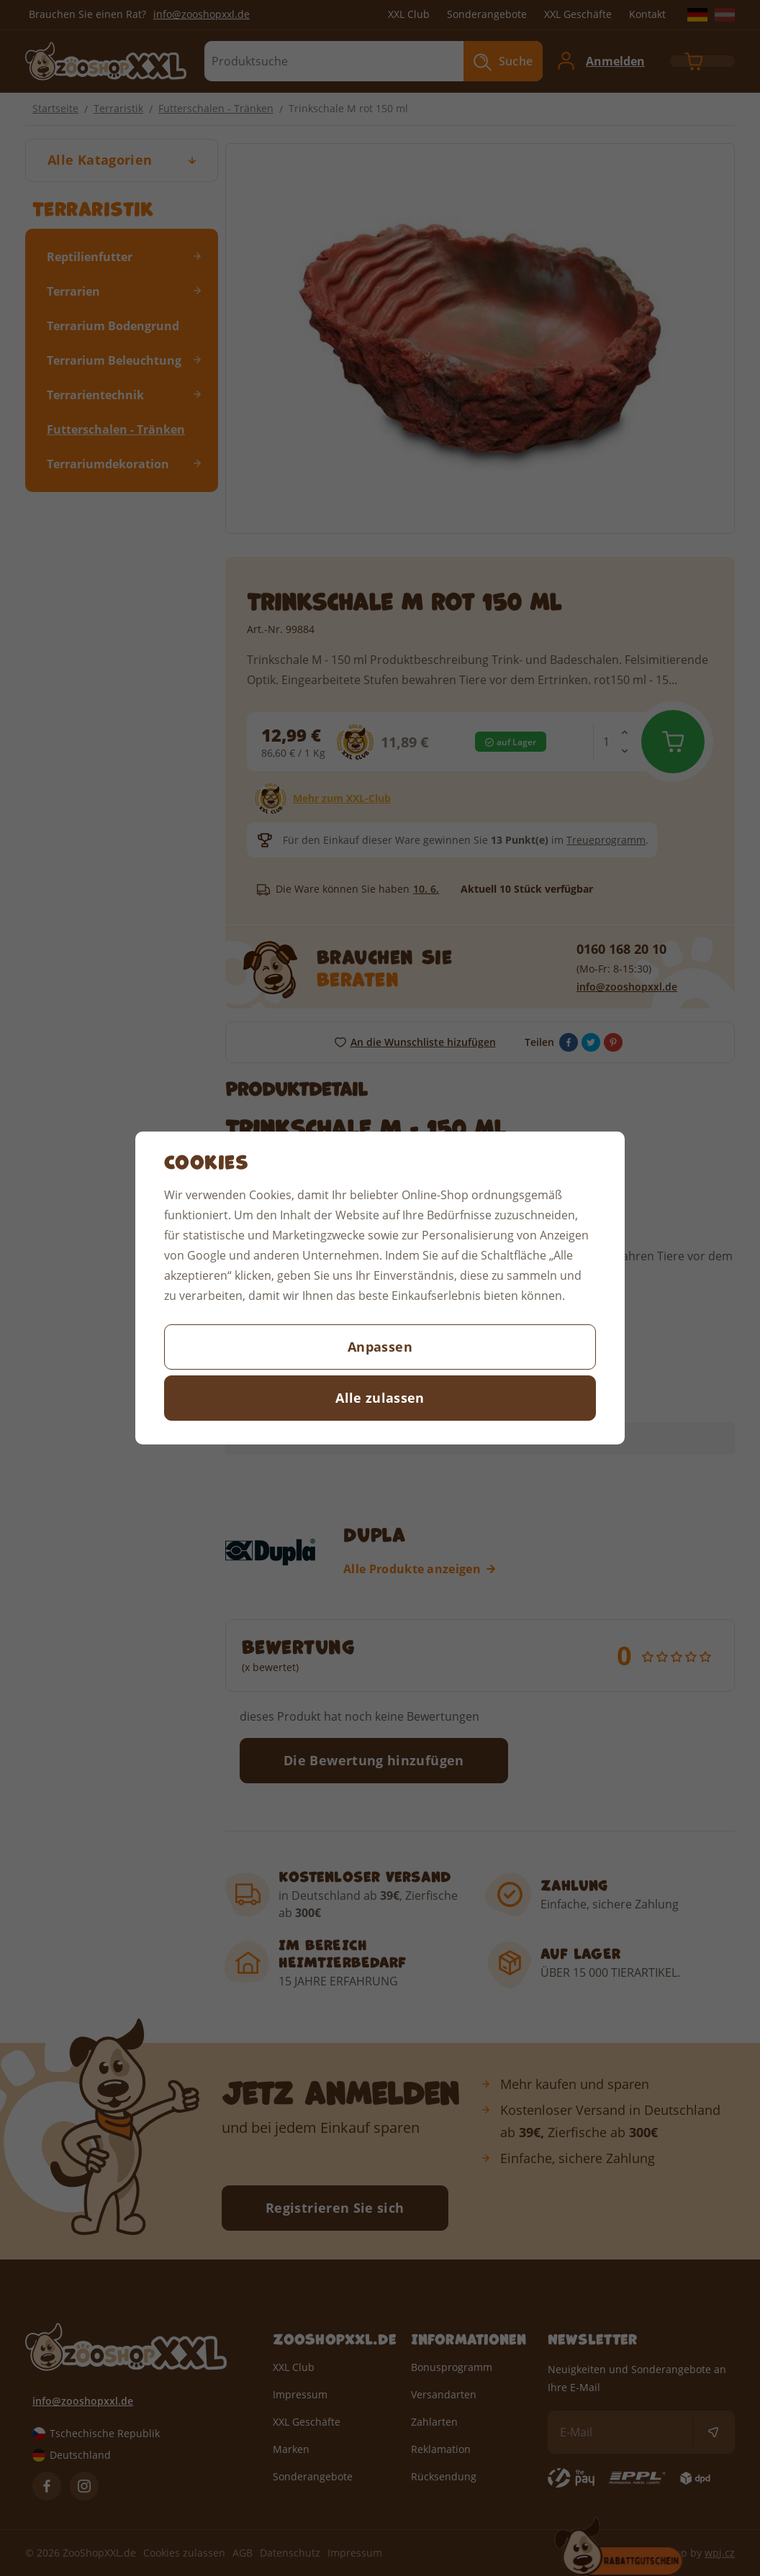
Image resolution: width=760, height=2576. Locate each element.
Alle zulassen (380, 1397)
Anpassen (380, 1346)
